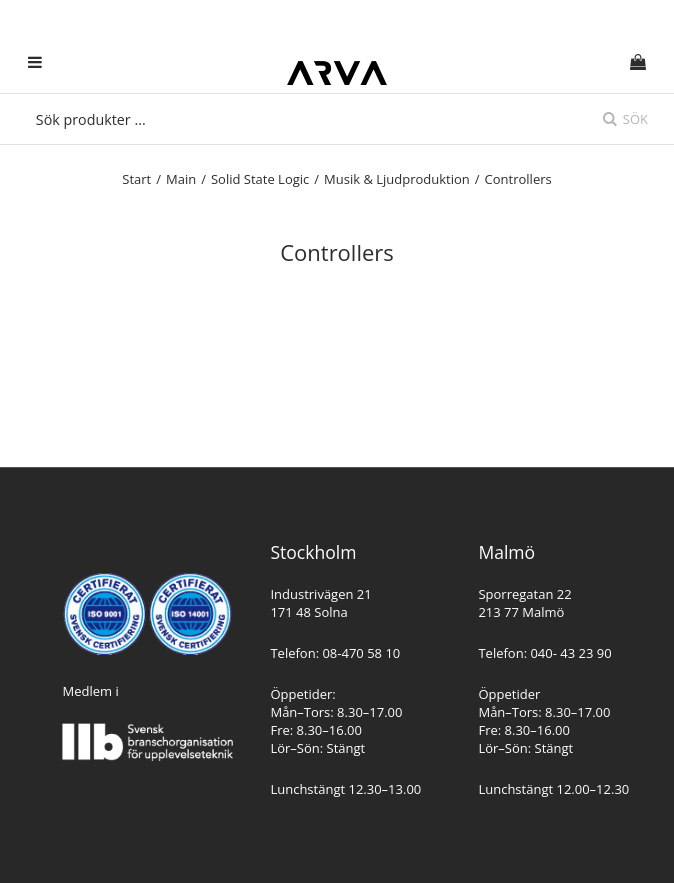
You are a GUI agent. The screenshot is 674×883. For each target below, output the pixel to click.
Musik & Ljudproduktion (397, 179)
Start (136, 179)
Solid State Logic (260, 179)
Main (181, 179)
